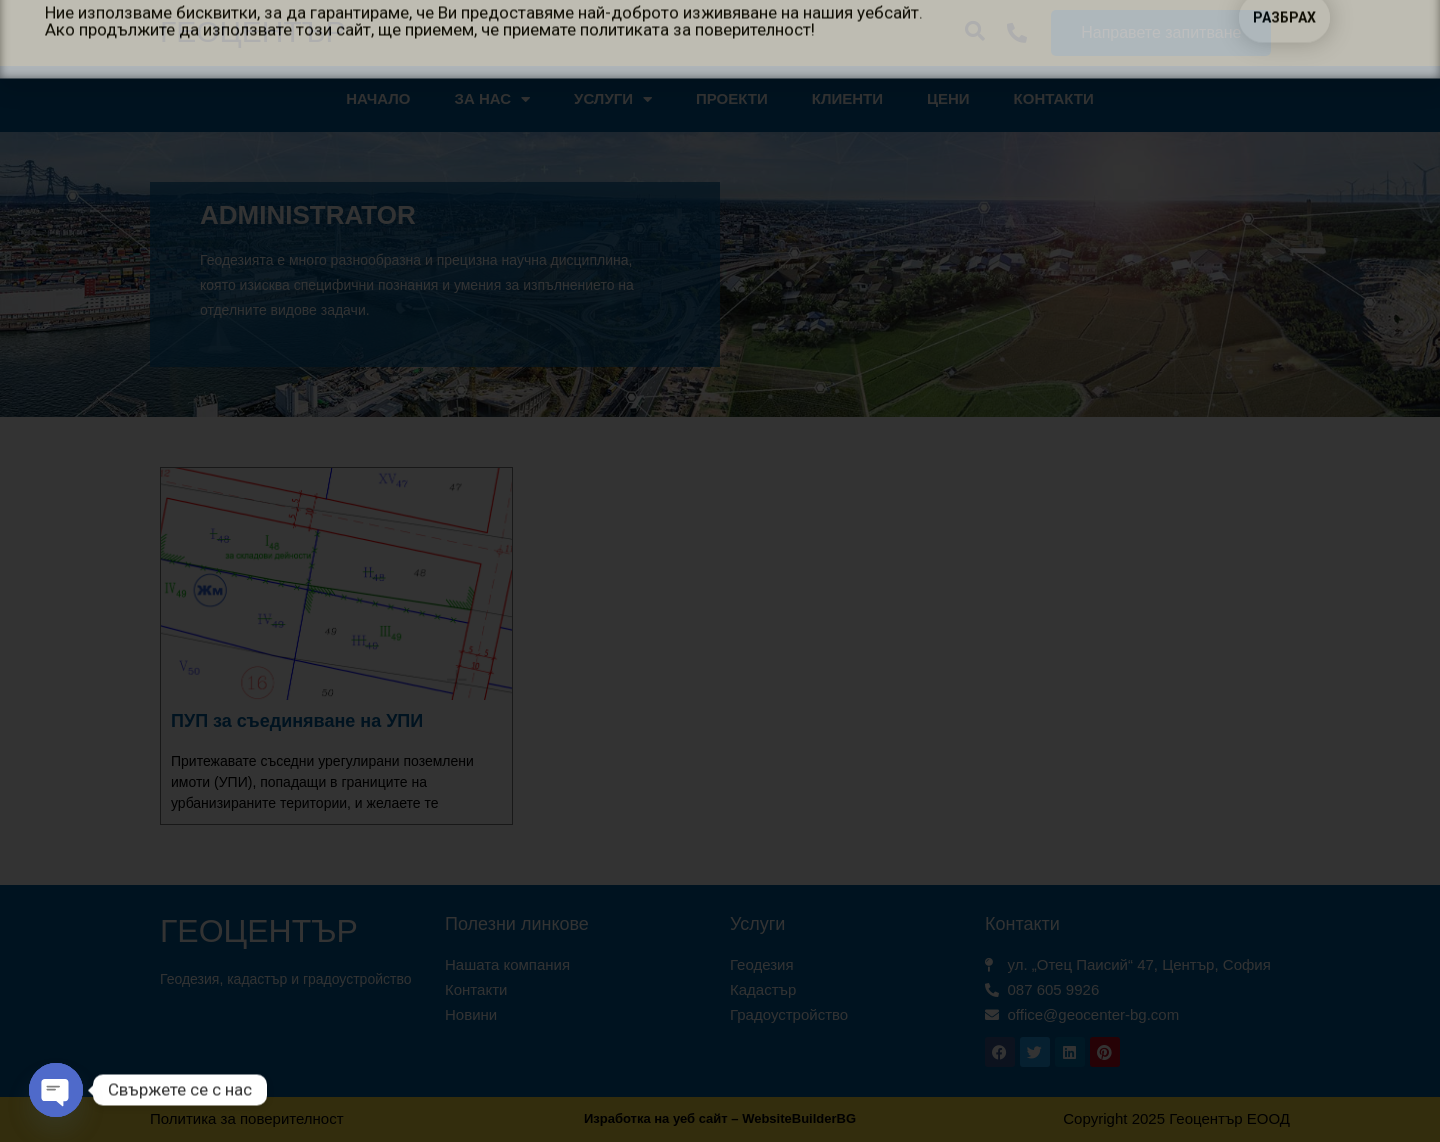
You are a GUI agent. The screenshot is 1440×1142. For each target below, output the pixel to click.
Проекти (732, 98)
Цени (948, 98)
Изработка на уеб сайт (656, 1118)
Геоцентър (253, 31)
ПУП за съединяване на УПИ (297, 721)
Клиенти (847, 98)
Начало (378, 98)
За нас (493, 99)
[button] (975, 31)
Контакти (1054, 98)
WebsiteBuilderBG (799, 1118)
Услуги (613, 99)
